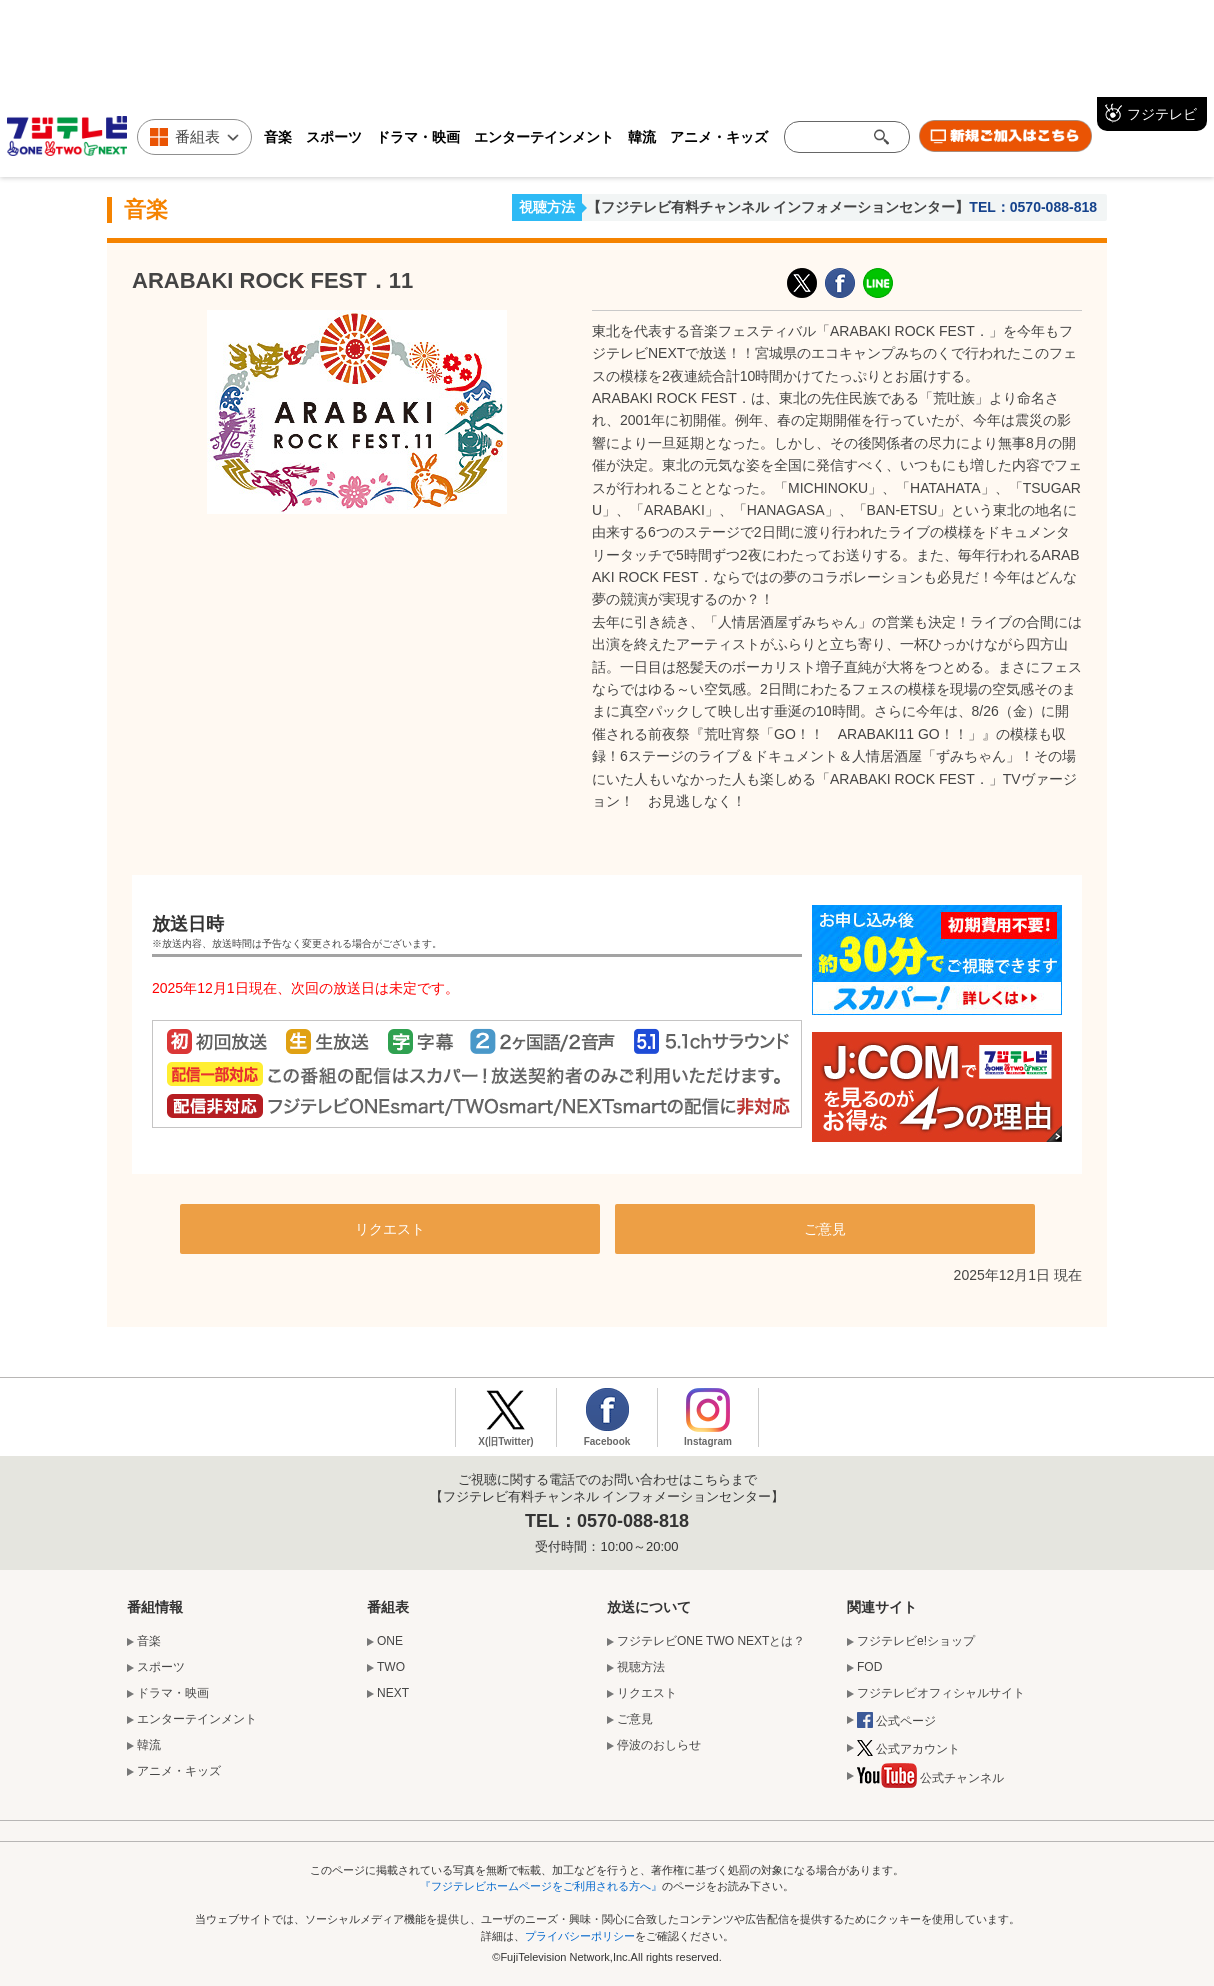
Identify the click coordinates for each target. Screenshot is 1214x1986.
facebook (840, 283)
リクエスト (390, 1229)
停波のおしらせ (659, 1745)
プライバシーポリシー (580, 1936)
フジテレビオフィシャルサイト (941, 1693)
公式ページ (896, 1722)
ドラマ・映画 (418, 137)
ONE (390, 1641)
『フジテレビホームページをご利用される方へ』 (541, 1886)
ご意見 (825, 1229)
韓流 (642, 137)
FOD (869, 1667)
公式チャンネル (930, 1780)
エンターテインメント (544, 137)
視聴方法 (547, 207)
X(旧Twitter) (802, 283)
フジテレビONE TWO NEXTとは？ (711, 1641)
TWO (391, 1667)
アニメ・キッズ (719, 137)
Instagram (708, 1441)
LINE (878, 283)
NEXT (393, 1693)
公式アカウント (908, 1750)
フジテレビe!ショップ (916, 1641)
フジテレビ (1162, 114)
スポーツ (334, 137)
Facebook (607, 1441)
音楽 (278, 137)
